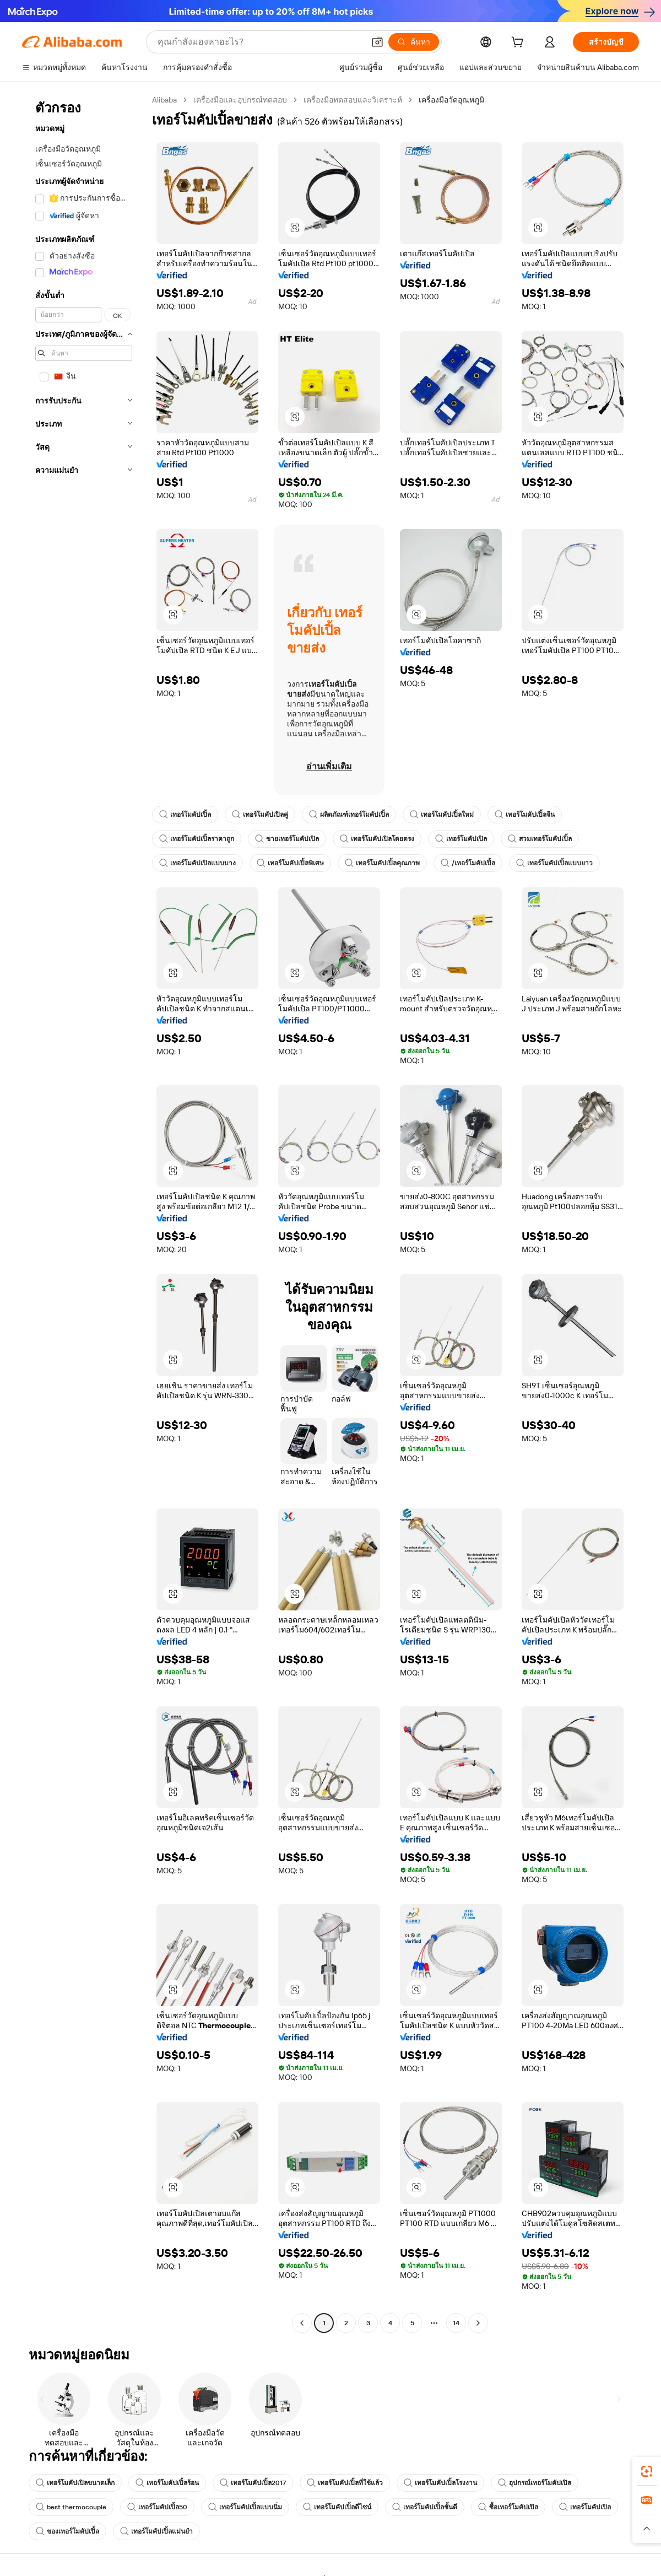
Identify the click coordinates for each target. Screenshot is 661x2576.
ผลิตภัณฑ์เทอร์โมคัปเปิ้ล (349, 814)
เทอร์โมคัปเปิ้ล (185, 814)
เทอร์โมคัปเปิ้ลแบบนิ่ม (245, 2507)
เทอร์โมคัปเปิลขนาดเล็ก (75, 2482)
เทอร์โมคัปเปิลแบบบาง (197, 863)
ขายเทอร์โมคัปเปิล (287, 838)
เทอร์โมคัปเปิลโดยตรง (377, 838)
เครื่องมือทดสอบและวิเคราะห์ (353, 99)
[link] (646, 2471)
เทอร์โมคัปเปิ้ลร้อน (167, 2482)
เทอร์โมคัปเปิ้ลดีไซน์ (337, 2507)
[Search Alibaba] (260, 42)
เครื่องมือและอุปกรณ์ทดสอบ (240, 99)
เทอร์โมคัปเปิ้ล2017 (253, 2482)
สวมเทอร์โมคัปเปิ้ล (540, 838)
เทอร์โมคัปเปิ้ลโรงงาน (440, 2482)
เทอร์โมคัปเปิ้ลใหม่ (442, 814)
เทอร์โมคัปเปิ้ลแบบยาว (554, 863)
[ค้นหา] (413, 42)
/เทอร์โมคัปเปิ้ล (468, 863)
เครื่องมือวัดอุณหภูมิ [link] (451, 99)
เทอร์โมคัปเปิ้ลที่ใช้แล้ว (345, 2482)
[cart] (519, 43)
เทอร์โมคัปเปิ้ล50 (157, 2507)
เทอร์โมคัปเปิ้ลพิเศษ (290, 863)
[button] (377, 41)
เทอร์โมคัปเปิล (461, 838)
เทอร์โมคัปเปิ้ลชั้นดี (424, 2507)
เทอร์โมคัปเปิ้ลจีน (525, 814)
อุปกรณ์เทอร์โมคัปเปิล (534, 2482)
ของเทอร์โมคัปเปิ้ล (67, 2531)
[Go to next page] (478, 2323)
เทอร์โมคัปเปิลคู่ (260, 814)
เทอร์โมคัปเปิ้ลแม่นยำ (156, 2531)
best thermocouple (71, 2507)
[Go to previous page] (302, 2323)
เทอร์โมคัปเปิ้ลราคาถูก (196, 838)
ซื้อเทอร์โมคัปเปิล (508, 2507)
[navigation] (84, 1212)
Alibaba (164, 99)
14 (456, 2323)
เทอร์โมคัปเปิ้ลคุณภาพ (382, 863)
